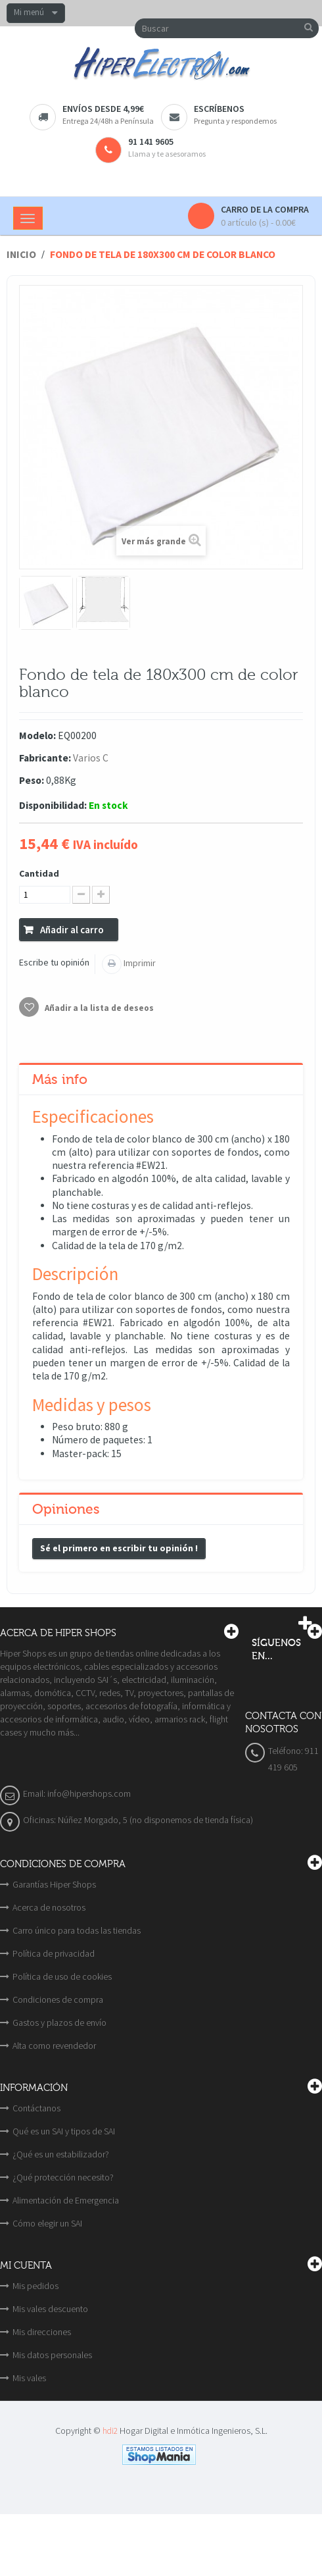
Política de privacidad (53, 1953)
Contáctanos (36, 2108)
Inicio (21, 254)
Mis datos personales (52, 2355)
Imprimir (139, 963)
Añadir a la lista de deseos (98, 1008)
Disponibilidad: (53, 805)
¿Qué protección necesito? (63, 2177)
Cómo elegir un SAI (47, 2223)
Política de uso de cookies (62, 1976)
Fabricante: (45, 758)
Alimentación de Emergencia (65, 2200)
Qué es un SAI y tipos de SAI (63, 2131)
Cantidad (39, 873)
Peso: (31, 780)
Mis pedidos (35, 2286)
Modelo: (37, 735)
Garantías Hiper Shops (54, 1884)
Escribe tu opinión (54, 962)
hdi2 (110, 2430)
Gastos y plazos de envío (59, 2022)
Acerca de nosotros (48, 1907)
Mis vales (29, 2378)
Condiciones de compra (57, 1999)
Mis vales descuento (50, 2309)
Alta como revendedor (54, 2045)
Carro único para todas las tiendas (76, 1930)
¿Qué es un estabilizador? (60, 2154)
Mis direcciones (41, 2332)
